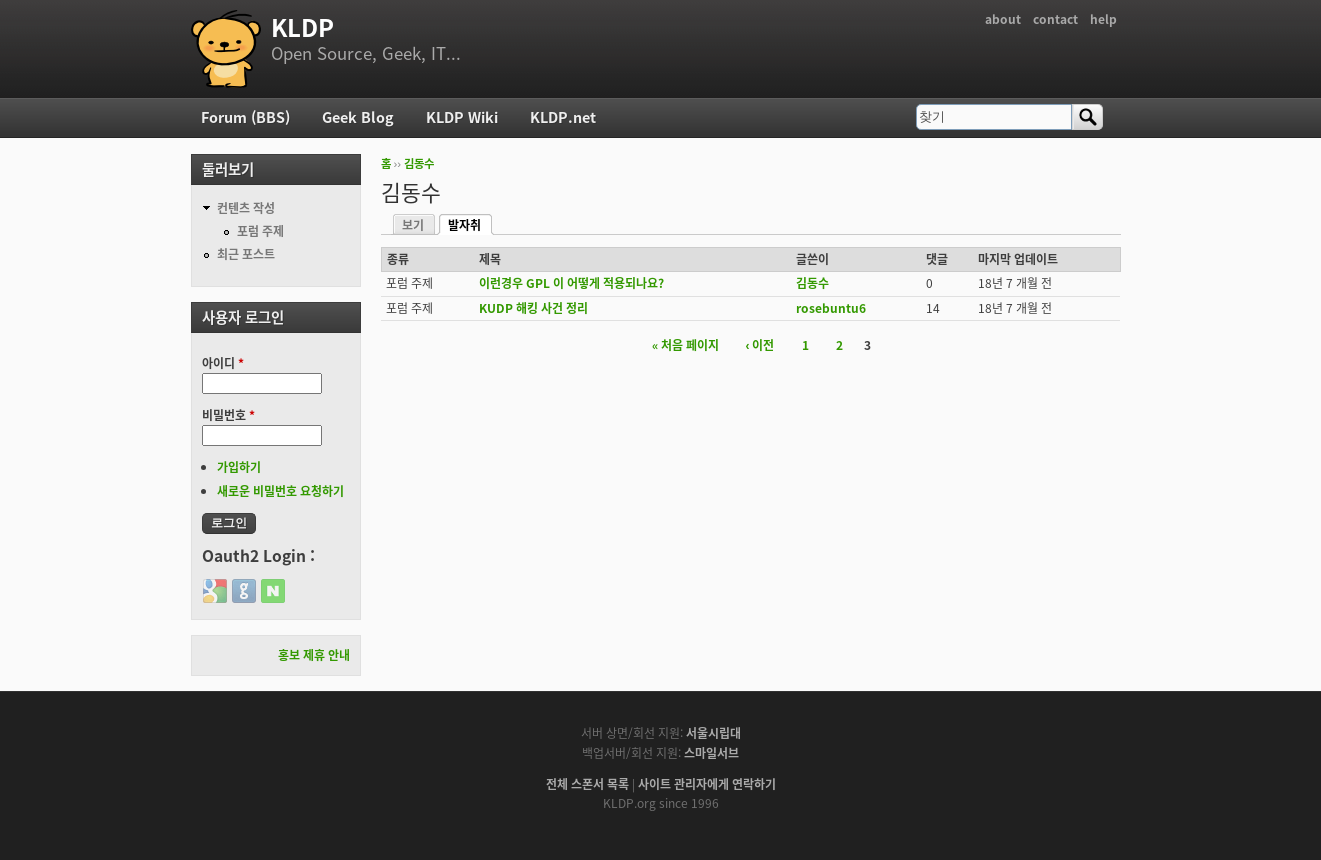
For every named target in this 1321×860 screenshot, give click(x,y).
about (1003, 19)
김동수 (419, 163)
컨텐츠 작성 (246, 208)
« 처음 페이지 (685, 345)
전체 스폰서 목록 (587, 784)
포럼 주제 (260, 231)
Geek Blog (358, 117)
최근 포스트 (246, 254)
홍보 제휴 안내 (314, 655)
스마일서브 (711, 753)
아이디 (223, 363)
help (1103, 19)
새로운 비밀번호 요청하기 (280, 491)
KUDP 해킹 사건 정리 (533, 308)
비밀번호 (228, 415)
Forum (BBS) (245, 117)
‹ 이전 (760, 345)
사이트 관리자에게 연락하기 (707, 784)
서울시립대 (713, 733)
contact (1055, 19)
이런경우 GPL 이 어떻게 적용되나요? (571, 283)
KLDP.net (563, 117)
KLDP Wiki (462, 117)
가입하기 (239, 467)
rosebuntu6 (831, 308)
